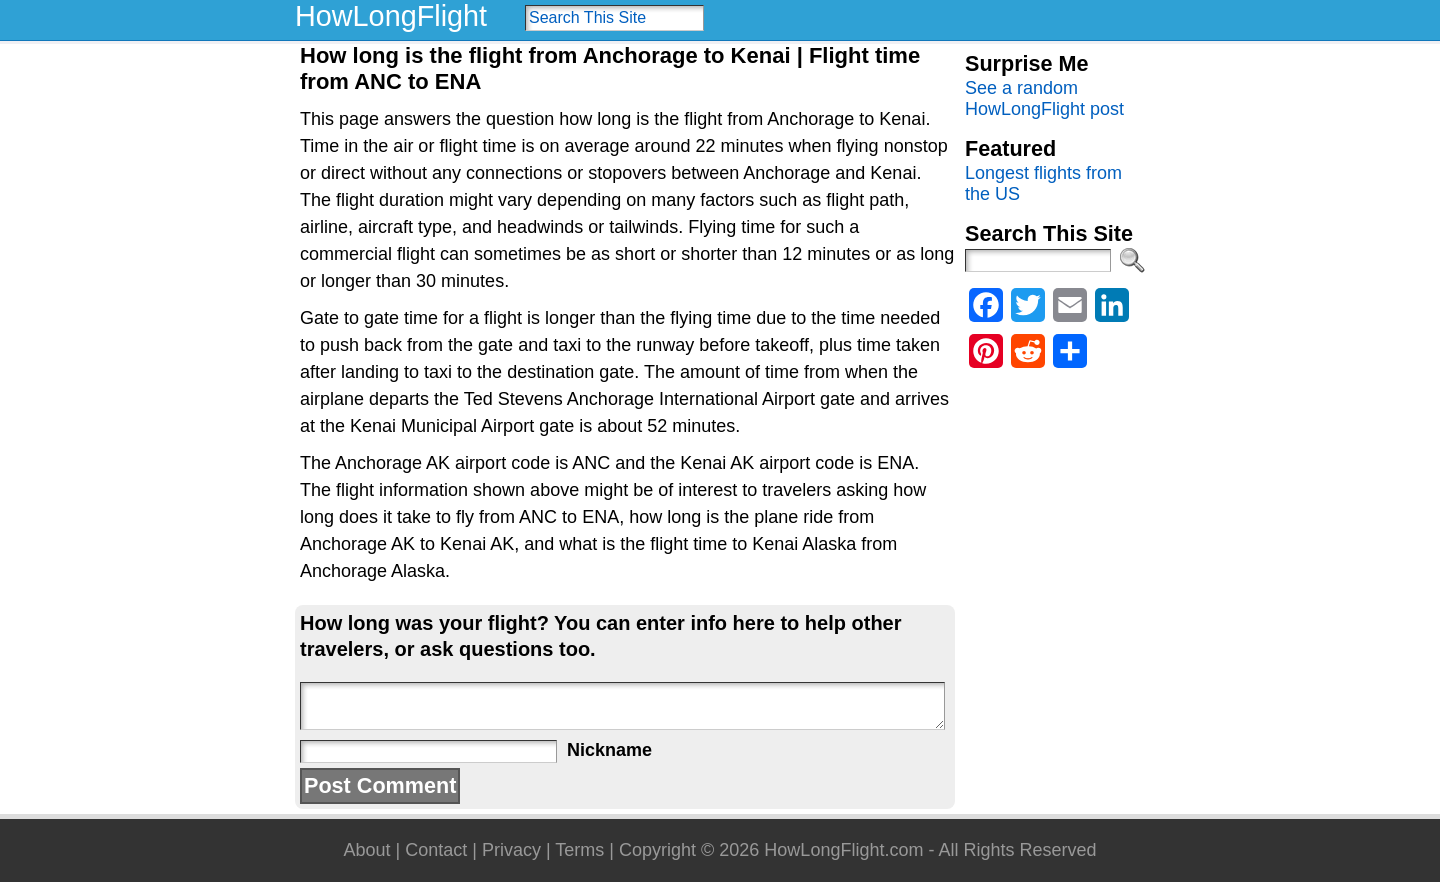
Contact (436, 850)
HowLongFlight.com (843, 850)
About (366, 850)
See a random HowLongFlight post (1044, 98)
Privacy (511, 850)
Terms (579, 850)
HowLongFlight (391, 16)
